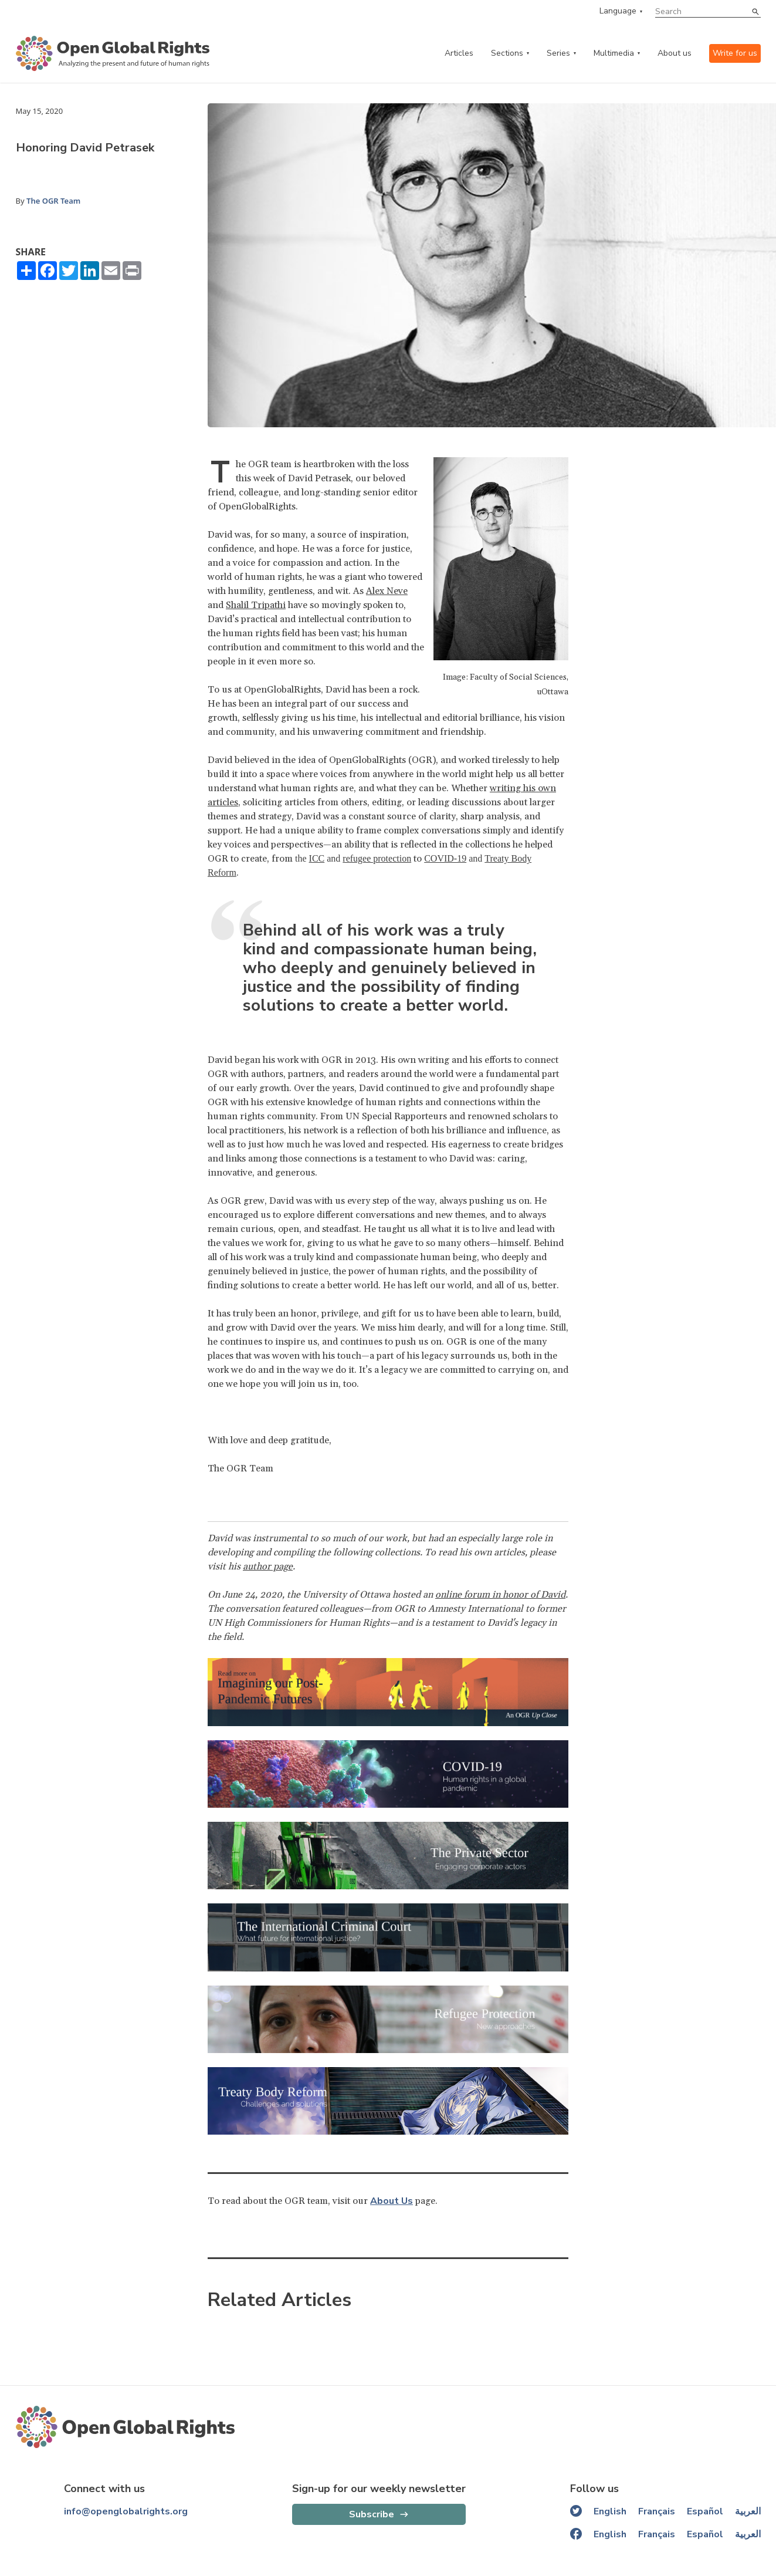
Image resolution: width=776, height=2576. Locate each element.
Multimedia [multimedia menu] (614, 53)
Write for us (735, 53)
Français (656, 2511)
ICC (317, 858)
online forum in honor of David (500, 1595)
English (610, 2511)
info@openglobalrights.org (126, 2511)
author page (268, 1566)
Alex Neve (387, 591)
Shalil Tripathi (256, 605)
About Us (391, 2201)
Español (705, 2511)
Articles (459, 53)
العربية (748, 2511)
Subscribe (371, 2514)
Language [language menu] (617, 11)
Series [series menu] (558, 53)
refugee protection (377, 858)
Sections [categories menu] (507, 53)
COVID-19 (445, 858)
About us (675, 53)
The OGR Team (53, 200)
